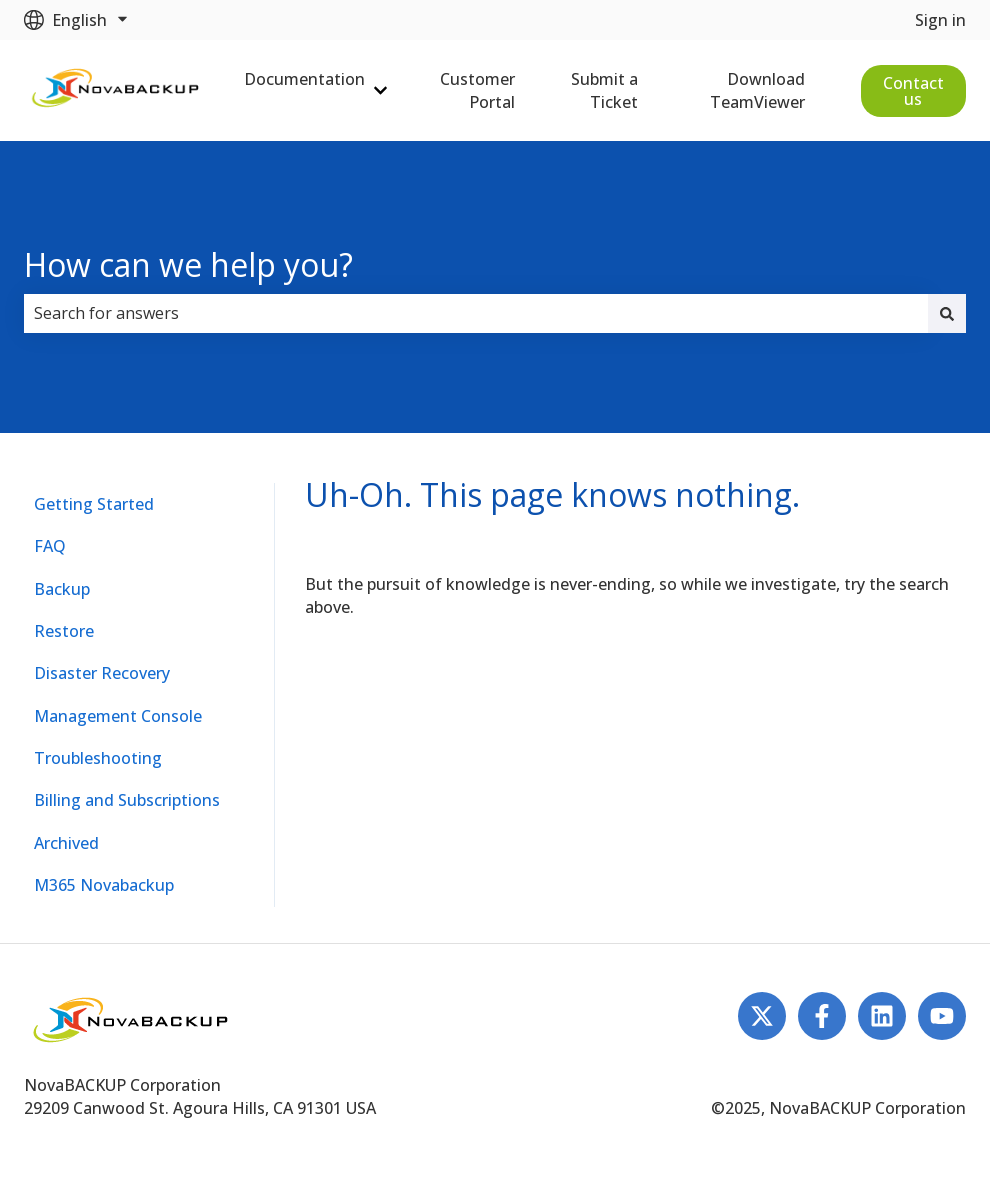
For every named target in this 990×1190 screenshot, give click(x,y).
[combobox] (476, 313)
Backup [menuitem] (62, 589)
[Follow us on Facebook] (822, 1016)
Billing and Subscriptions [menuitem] (127, 800)
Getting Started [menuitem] (94, 504)
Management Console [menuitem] (118, 716)
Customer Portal (477, 90)
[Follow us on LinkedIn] (882, 1016)
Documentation (304, 79)
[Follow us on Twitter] (762, 1016)
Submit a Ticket (604, 90)
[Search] (947, 313)
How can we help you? (188, 264)
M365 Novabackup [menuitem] (104, 885)
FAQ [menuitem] (50, 546)
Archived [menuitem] (66, 843)
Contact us (913, 91)
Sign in (940, 20)
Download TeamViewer (757, 90)
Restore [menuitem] (64, 631)
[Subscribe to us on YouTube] (942, 1016)
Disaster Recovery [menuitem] (102, 673)
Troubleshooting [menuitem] (98, 758)
